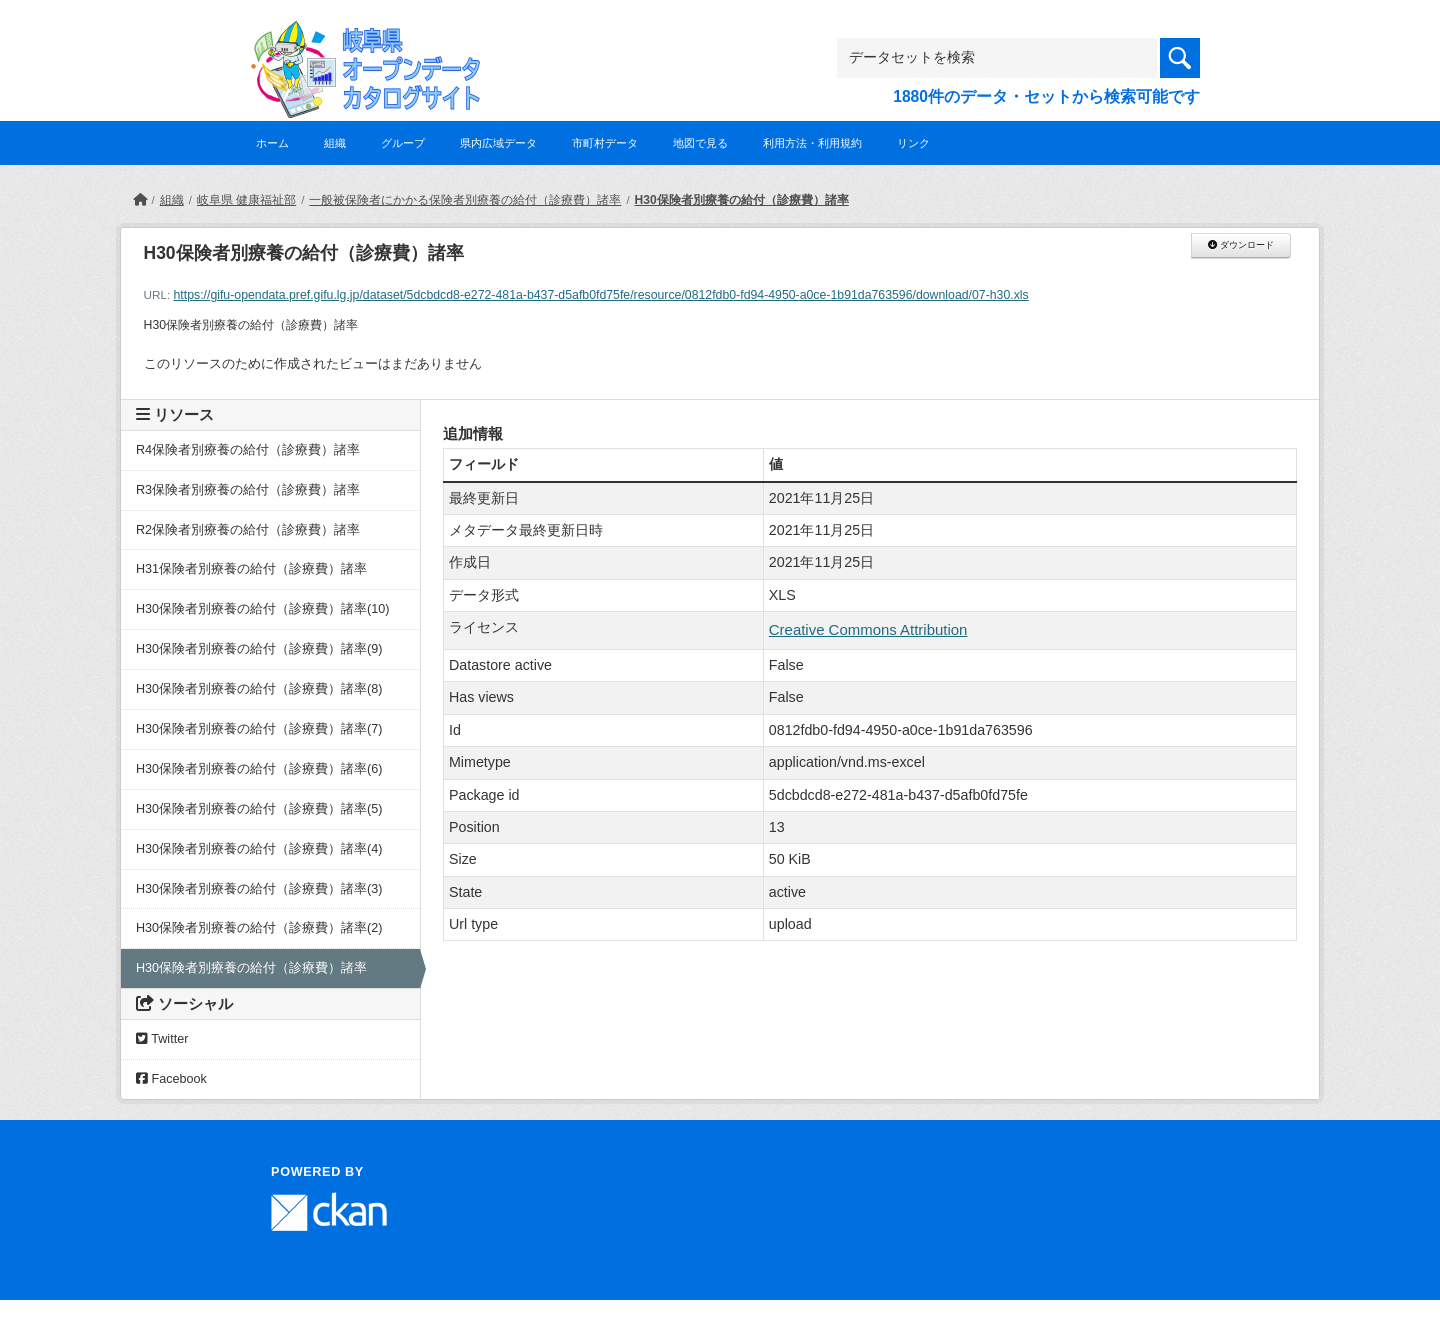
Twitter (162, 1039)
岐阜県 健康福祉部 (246, 200)
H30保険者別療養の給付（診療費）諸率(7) (259, 729)
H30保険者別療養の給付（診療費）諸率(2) (259, 928)
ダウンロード (1240, 245)
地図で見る (700, 143)
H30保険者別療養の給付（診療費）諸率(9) (259, 649)
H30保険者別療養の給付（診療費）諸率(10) (263, 609)
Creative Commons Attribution (868, 629)
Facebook (171, 1079)
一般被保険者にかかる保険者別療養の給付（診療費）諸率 (465, 200)
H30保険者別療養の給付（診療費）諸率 (742, 200)
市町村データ (605, 143)
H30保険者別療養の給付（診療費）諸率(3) (259, 889)
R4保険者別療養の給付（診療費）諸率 (248, 450)
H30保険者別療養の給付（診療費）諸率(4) (259, 849)
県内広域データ (498, 143)
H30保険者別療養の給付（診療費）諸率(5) (259, 809)
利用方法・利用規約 (812, 143)
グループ (403, 143)
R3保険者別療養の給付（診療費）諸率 (248, 490)
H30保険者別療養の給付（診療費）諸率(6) (259, 769)
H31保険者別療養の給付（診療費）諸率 (251, 569)
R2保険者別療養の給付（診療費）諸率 (248, 530)
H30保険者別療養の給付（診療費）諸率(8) (259, 689)
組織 (335, 143)
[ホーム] (140, 200)
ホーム (272, 143)
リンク (913, 143)
